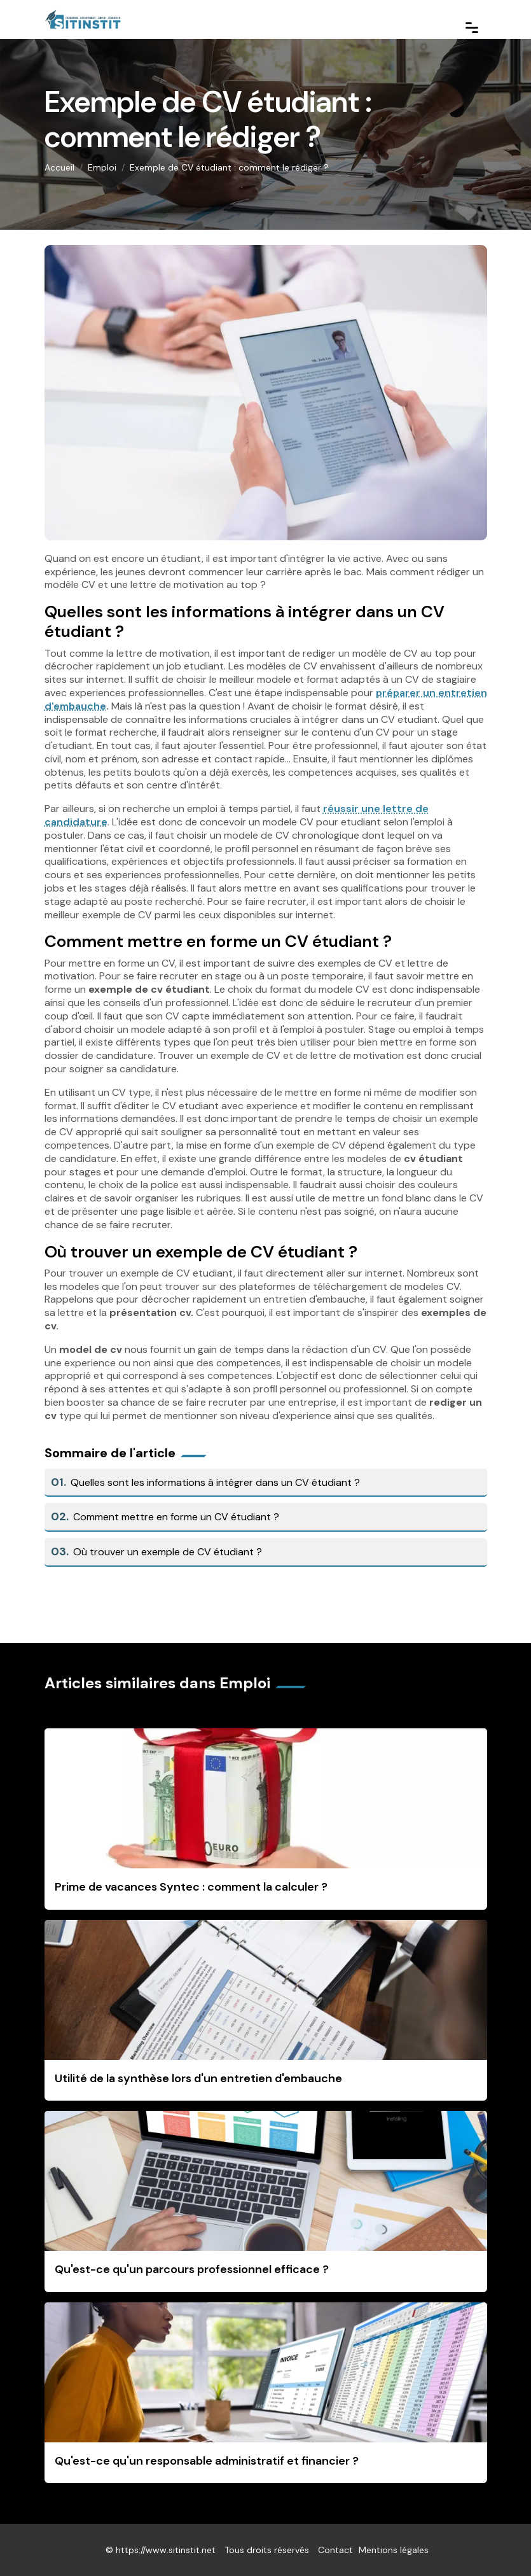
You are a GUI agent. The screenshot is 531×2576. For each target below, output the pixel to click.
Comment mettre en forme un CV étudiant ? (165, 1516)
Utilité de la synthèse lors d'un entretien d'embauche (198, 2078)
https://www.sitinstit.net (166, 2550)
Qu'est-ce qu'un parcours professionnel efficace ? (192, 2269)
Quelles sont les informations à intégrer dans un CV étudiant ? (206, 1482)
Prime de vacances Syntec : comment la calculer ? (191, 1886)
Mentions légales (394, 2550)
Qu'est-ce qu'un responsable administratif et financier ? (207, 2460)
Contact (335, 2550)
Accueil (59, 167)
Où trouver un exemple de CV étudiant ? (157, 1551)
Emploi (102, 167)
